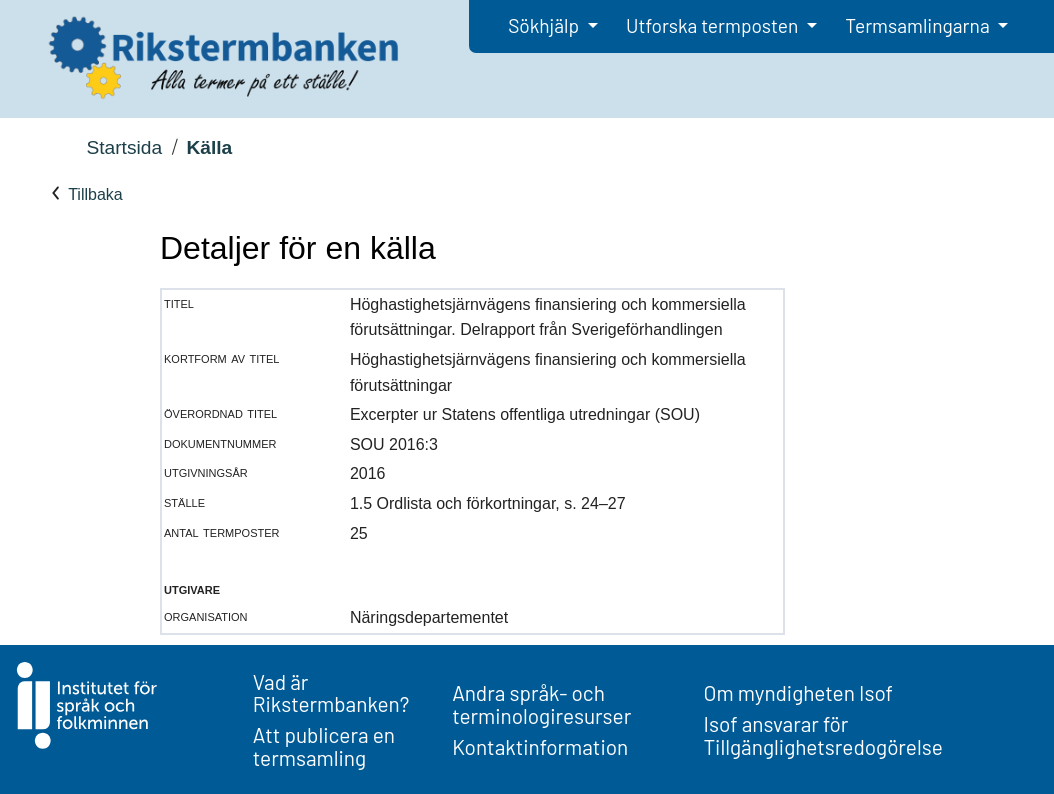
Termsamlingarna (919, 25)
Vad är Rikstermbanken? (331, 693)
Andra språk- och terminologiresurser (541, 704)
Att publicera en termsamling (324, 746)
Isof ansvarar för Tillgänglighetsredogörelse (823, 735)
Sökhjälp (545, 25)
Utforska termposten (714, 25)
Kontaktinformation (540, 746)
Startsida (124, 147)
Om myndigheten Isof (798, 692)
